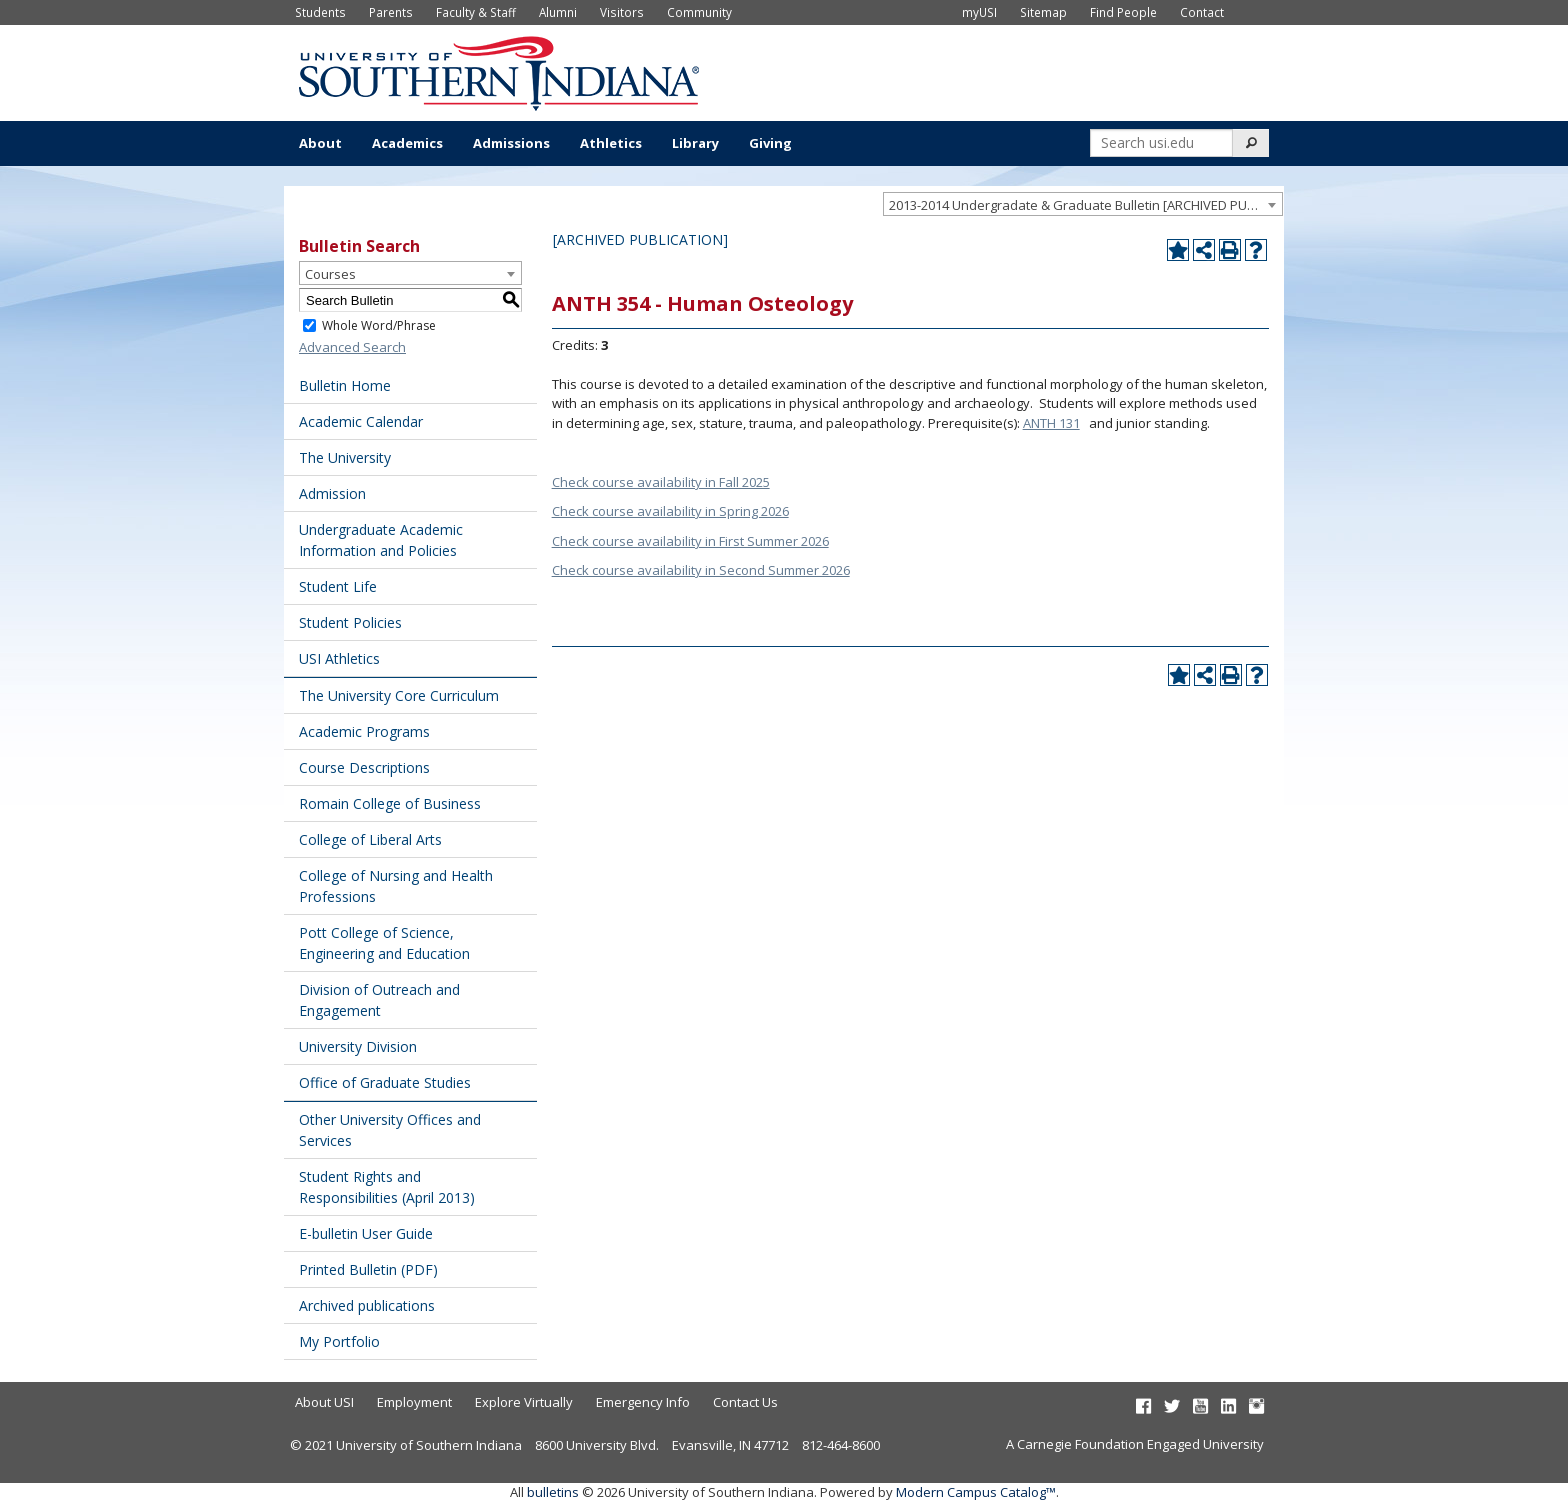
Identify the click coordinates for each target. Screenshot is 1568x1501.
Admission (332, 493)
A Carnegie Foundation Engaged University (1135, 1444)
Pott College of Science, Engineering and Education (384, 943)
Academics (407, 143)
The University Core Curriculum (399, 695)
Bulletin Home (345, 385)
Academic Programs (364, 731)
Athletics (611, 143)
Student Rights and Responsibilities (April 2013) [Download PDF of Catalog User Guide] (387, 1187)
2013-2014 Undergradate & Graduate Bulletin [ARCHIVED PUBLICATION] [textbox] (1085, 205)
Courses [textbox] (330, 274)
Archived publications (367, 1305)
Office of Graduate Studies (385, 1082)
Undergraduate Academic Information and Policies (381, 540)
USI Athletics (339, 658)
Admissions (511, 143)
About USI (324, 1402)
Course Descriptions (364, 767)
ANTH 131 (1051, 423)
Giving (770, 143)
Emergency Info (643, 1402)
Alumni (558, 12)
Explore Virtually (524, 1402)
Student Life (338, 586)
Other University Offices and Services (390, 1130)
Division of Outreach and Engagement (379, 1000)
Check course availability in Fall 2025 (661, 482)
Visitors (622, 12)
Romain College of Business (390, 803)
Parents (391, 12)
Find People (1123, 12)
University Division (358, 1046)
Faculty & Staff (476, 12)
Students (320, 12)
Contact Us (745, 1402)
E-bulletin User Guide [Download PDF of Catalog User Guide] (366, 1233)
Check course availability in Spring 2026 (670, 511)
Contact (1202, 12)
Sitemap (1043, 12)
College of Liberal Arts (370, 839)
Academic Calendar (361, 421)
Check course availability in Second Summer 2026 (701, 570)
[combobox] (1083, 204)
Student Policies (350, 622)
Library (695, 143)
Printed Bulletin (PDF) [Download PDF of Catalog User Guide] (368, 1269)
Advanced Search (352, 347)
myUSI (979, 12)
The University (345, 457)
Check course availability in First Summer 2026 (690, 541)
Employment (414, 1402)
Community (699, 12)
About (320, 143)
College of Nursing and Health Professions (396, 886)
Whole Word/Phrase (379, 325)
